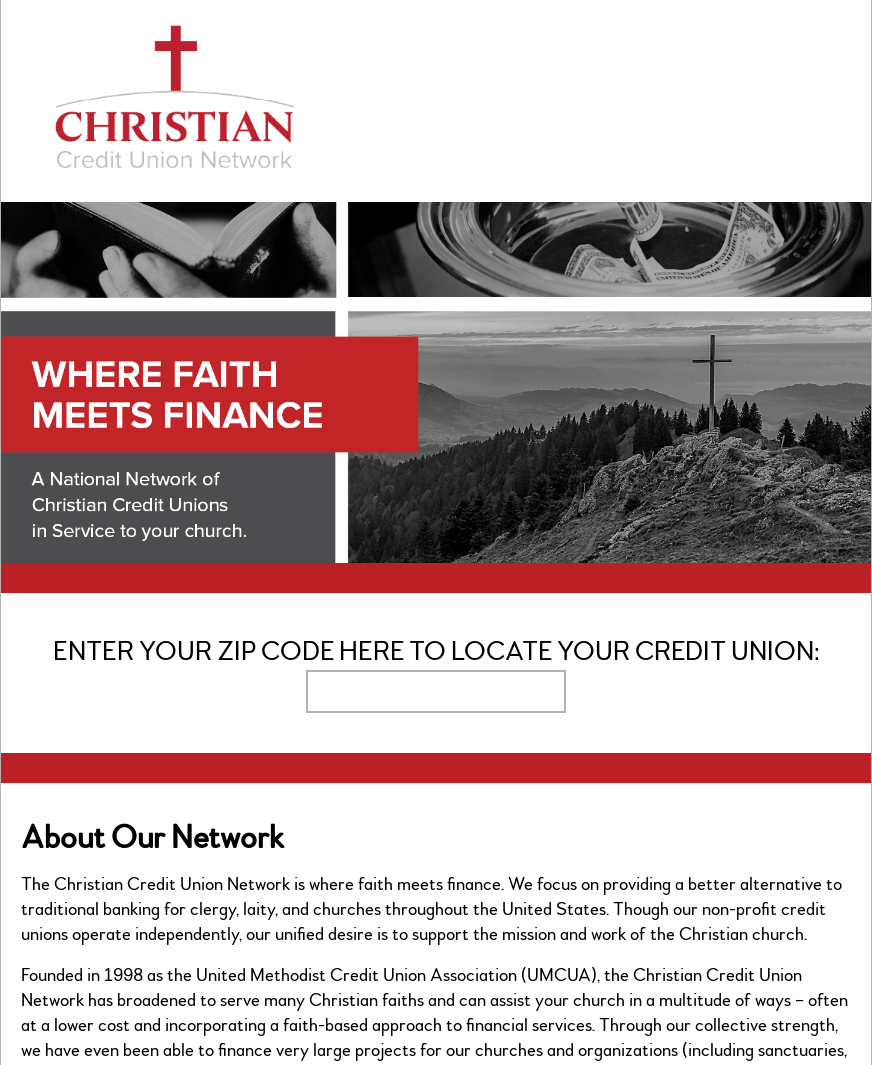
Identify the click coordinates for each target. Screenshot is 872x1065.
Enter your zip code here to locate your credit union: (436, 651)
